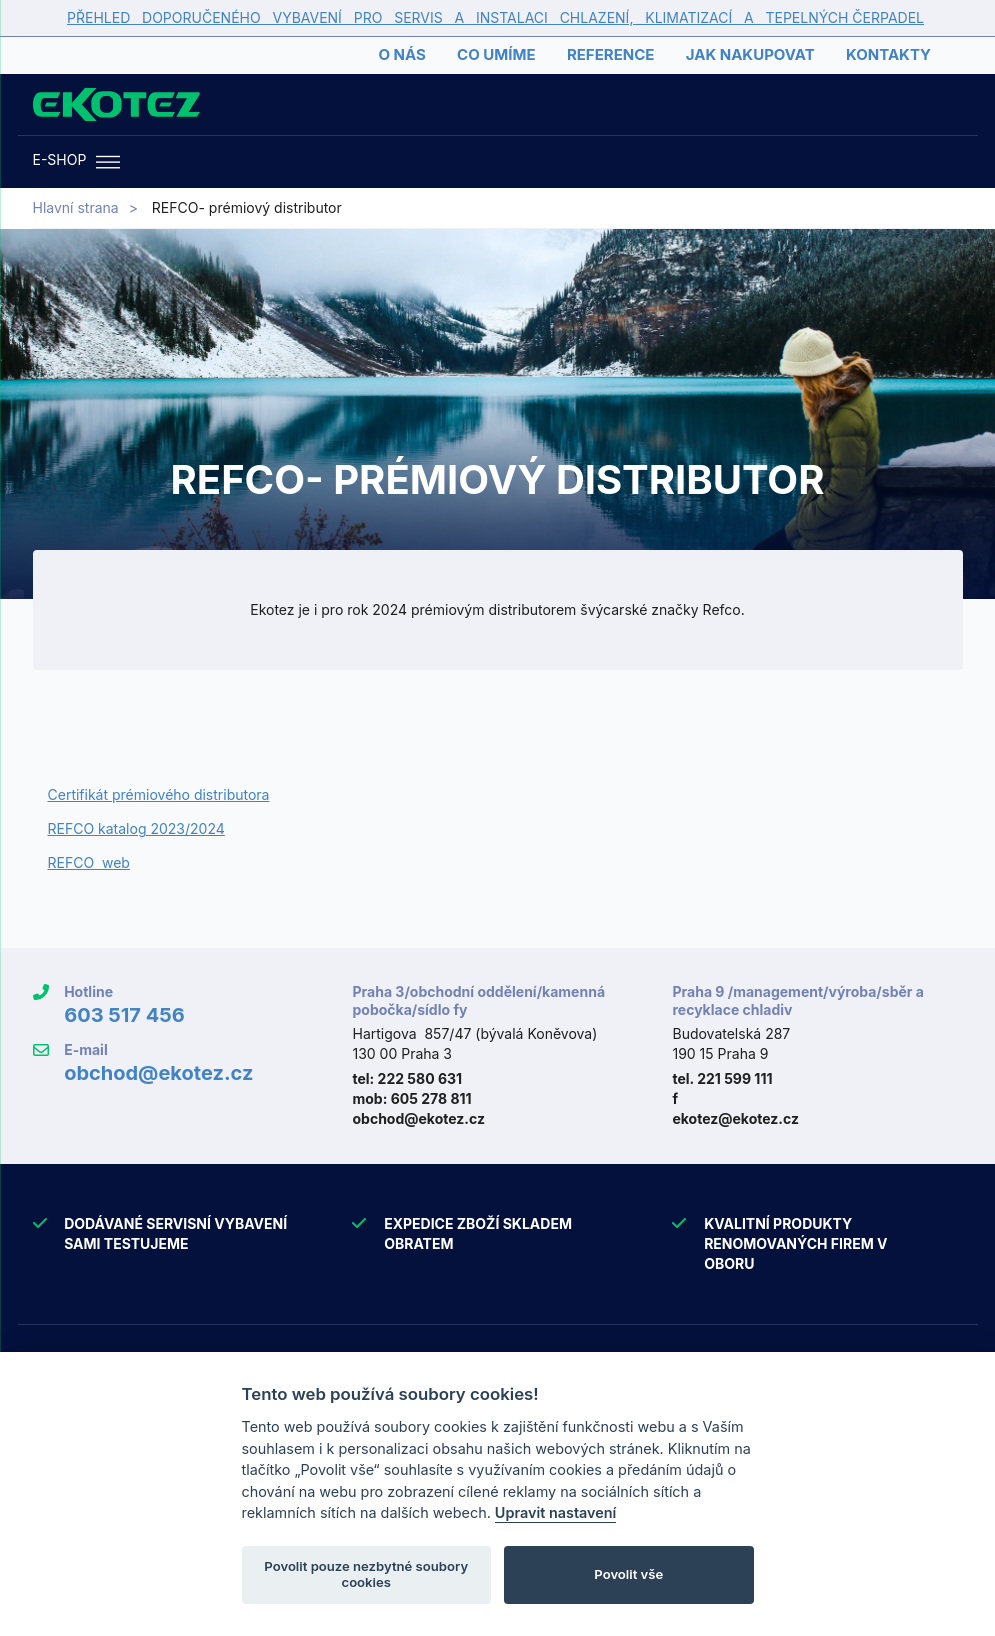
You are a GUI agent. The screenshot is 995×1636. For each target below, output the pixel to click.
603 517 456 (124, 1015)
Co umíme (496, 54)
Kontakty (888, 54)
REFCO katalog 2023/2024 (136, 828)
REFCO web (89, 862)
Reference (610, 54)
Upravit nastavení (556, 1512)
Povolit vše (628, 1574)
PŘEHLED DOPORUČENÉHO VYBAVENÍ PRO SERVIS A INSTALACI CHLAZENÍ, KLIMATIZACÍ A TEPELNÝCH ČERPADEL (495, 17)
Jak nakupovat (750, 54)
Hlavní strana (76, 207)
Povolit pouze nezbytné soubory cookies (366, 1574)
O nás (401, 54)
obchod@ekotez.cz (158, 1073)
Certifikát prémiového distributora (159, 794)
